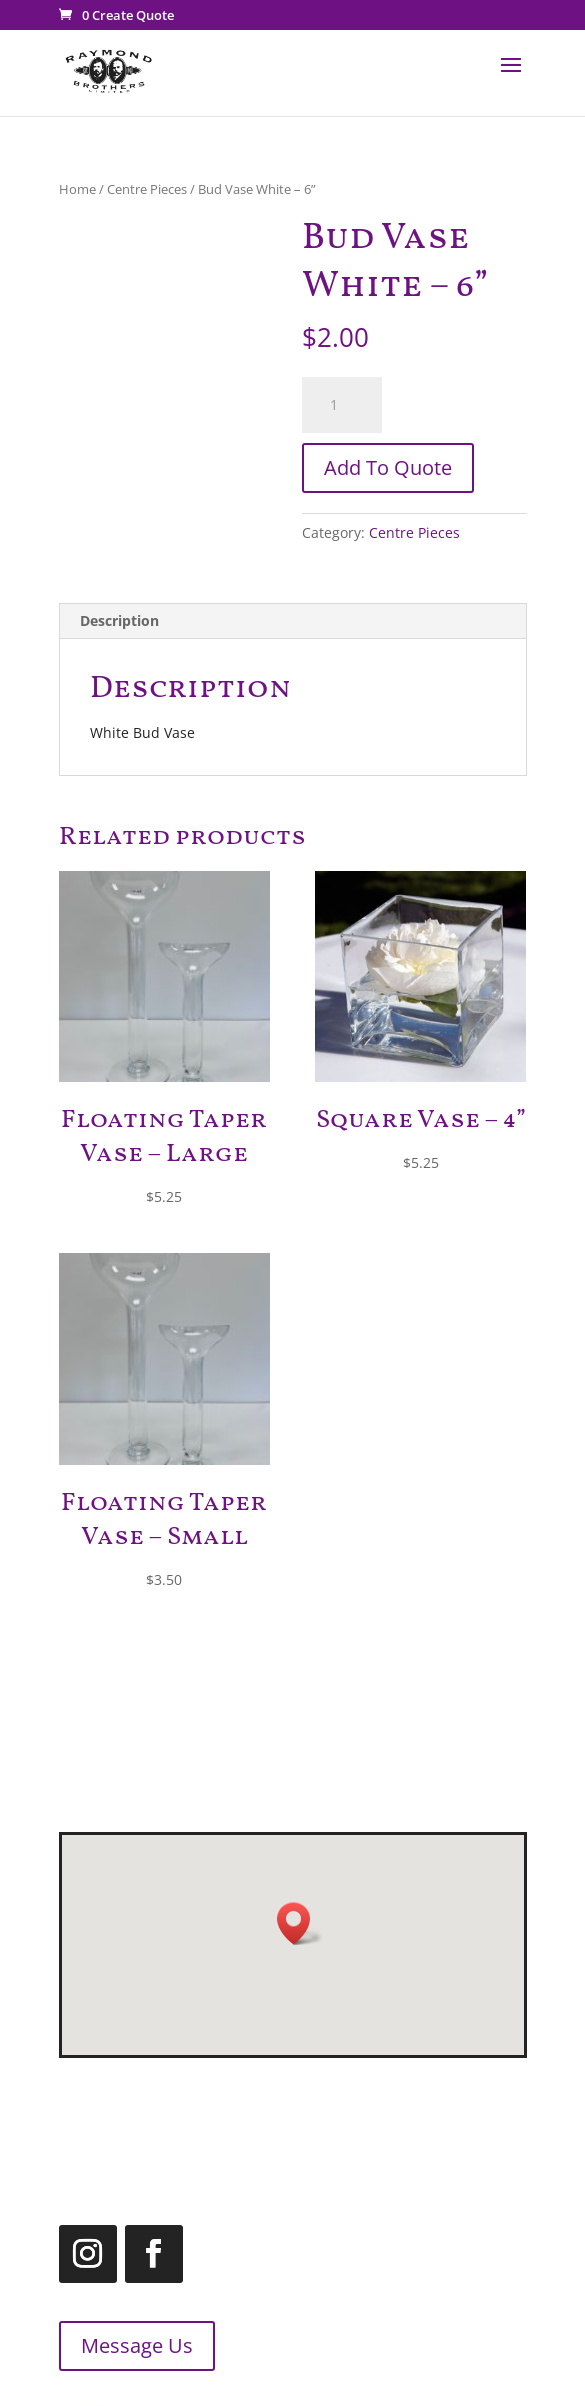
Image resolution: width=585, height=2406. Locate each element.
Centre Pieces (147, 189)
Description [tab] (119, 620)
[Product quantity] (342, 405)
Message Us (118, 2345)
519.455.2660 (385, 2100)
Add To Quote (388, 467)
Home (77, 189)
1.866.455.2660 (356, 2150)
